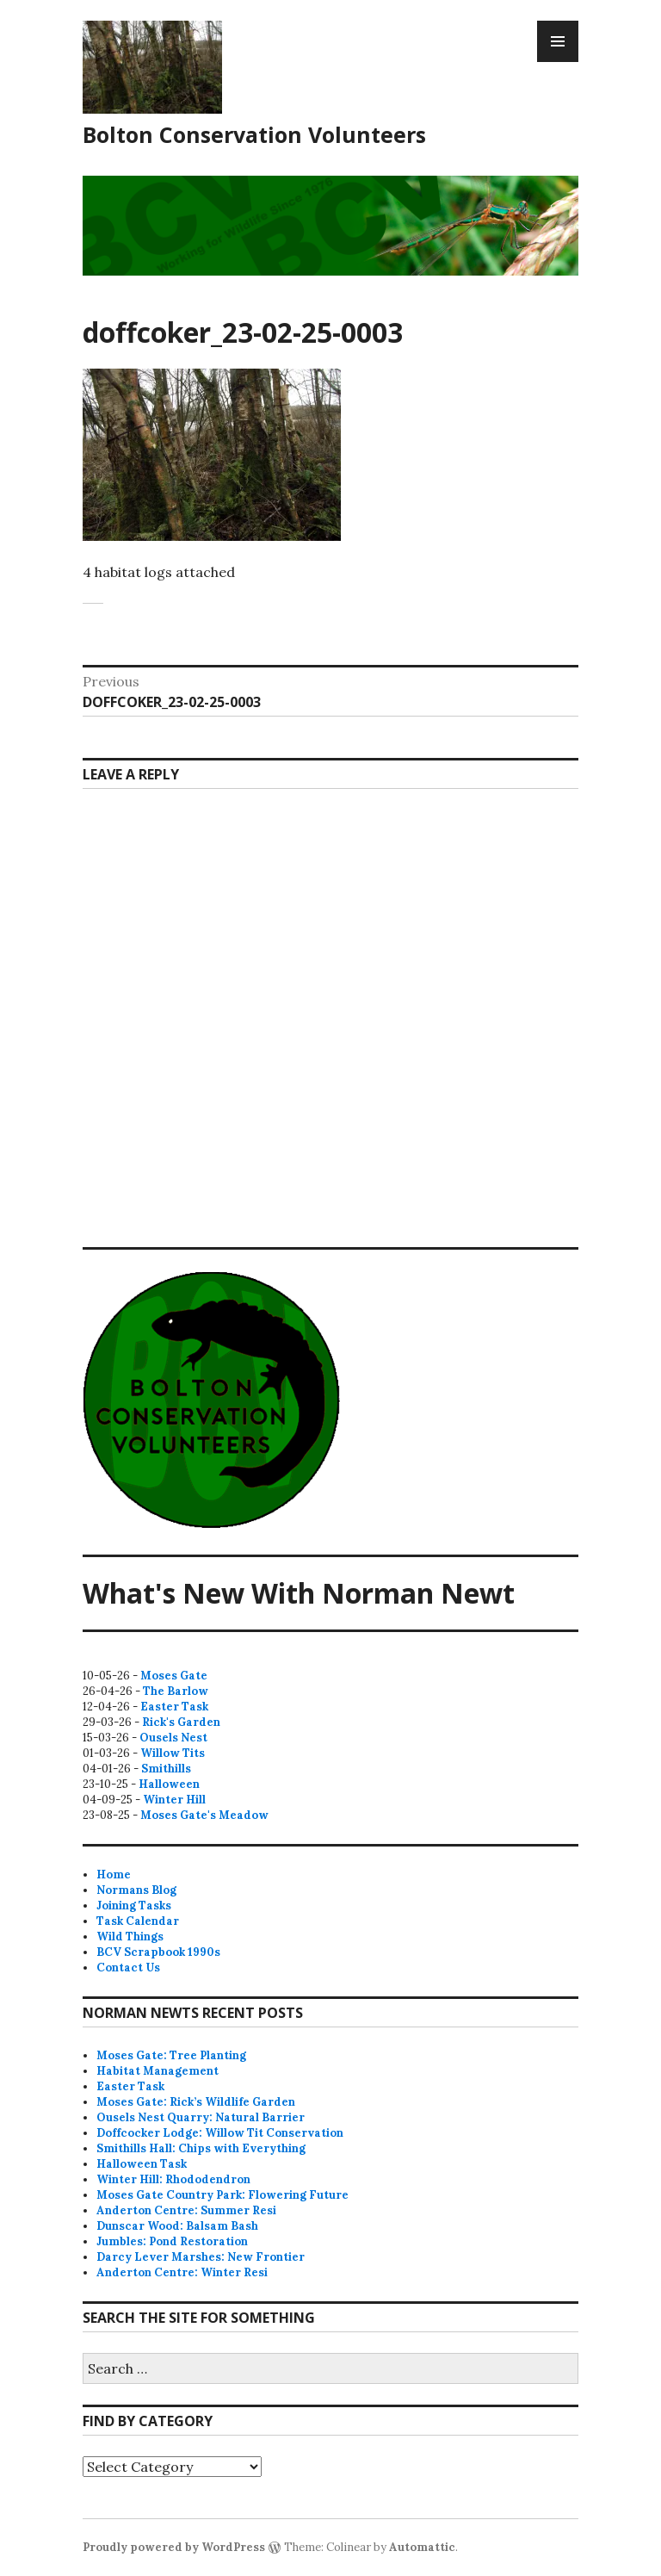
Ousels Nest (173, 1737)
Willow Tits (172, 1753)
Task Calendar (137, 1921)
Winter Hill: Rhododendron (173, 2179)
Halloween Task (141, 2164)
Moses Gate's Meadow (204, 1815)
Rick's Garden (181, 1722)
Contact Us (128, 1967)
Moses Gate (173, 1675)
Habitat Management (157, 2071)
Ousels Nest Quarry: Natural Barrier (200, 2117)
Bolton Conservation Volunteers (254, 134)
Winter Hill (174, 1799)
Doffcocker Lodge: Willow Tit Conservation (219, 2133)
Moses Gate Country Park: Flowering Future (222, 2195)
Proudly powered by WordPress (174, 2547)
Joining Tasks (133, 1905)
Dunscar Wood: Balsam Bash (177, 2226)
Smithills (166, 1768)
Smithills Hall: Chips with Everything (201, 2148)
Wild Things (130, 1936)
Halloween (169, 1784)
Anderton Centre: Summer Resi (186, 2210)
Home (113, 1874)
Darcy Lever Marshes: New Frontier (200, 2257)
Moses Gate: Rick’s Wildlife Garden (195, 2102)
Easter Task (174, 1706)
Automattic (422, 2547)
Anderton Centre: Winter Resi (182, 2272)
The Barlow (175, 1691)
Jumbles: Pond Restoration (172, 2241)
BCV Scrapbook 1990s (158, 1952)
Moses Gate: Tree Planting (171, 2055)
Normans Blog (136, 1890)
